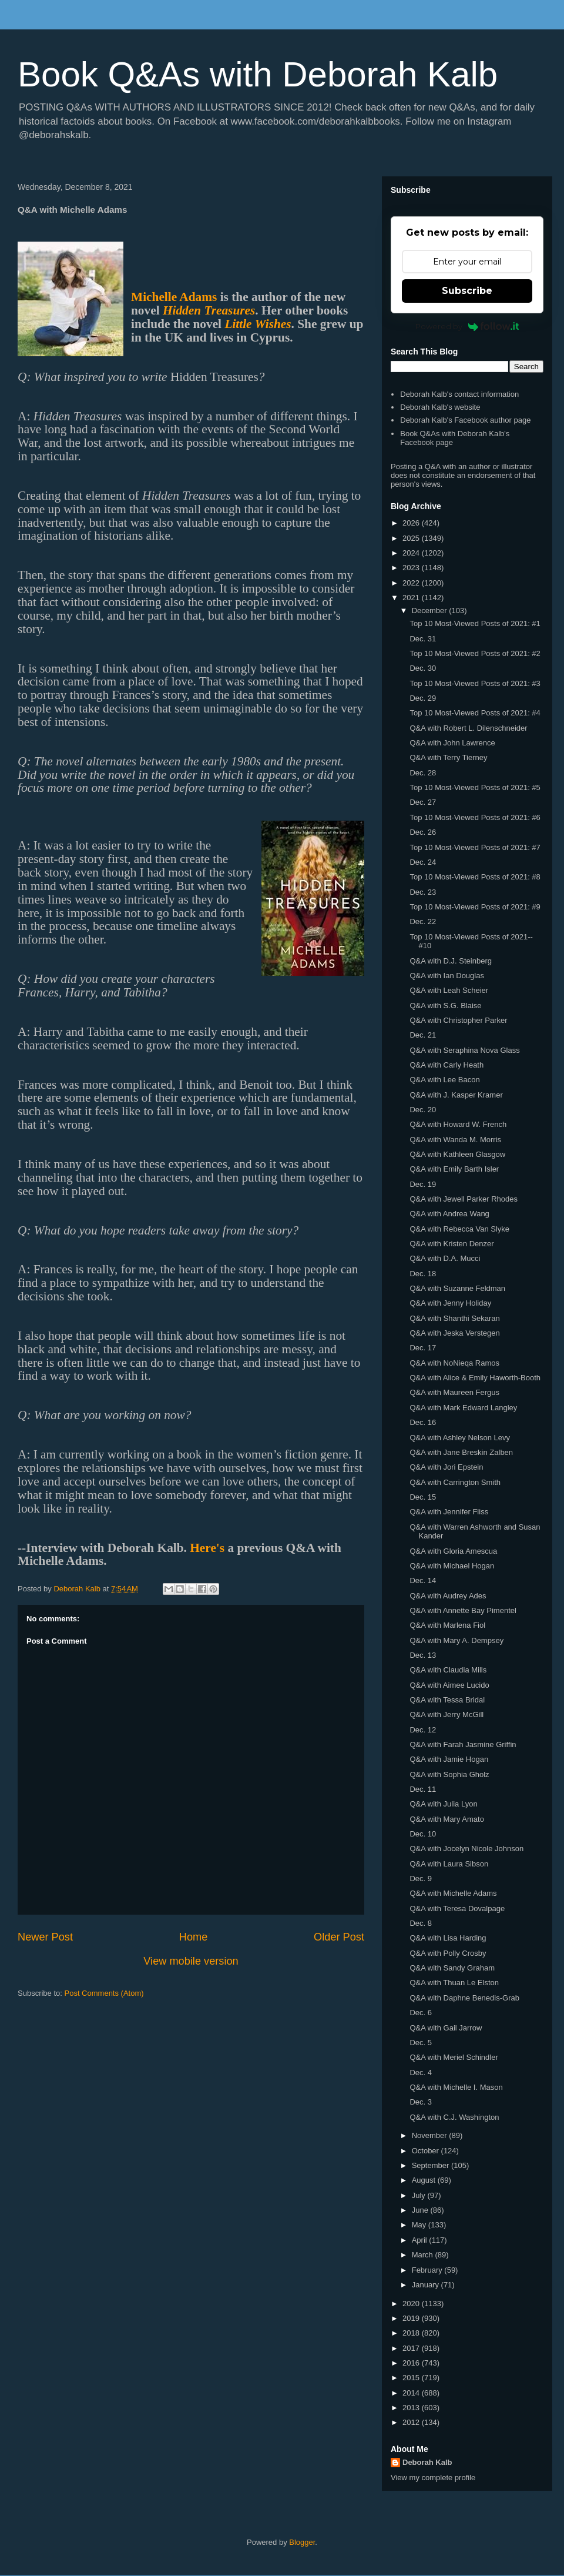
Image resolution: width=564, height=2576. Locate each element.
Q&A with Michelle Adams (452, 1893)
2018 (412, 2333)
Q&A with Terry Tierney (448, 757)
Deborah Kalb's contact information (459, 394)
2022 (412, 582)
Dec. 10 (422, 1833)
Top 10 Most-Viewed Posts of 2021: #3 (474, 683)
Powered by (467, 326)
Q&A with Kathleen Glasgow (457, 1154)
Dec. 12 (422, 1729)
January (426, 2284)
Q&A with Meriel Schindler (453, 2057)
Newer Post (45, 1937)
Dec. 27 (422, 802)
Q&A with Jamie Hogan (448, 1759)
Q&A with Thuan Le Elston (454, 1982)
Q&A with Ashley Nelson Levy (459, 1437)
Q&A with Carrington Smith (455, 1482)
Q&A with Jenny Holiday (450, 1303)
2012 (412, 2422)
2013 (412, 2407)
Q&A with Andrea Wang (449, 1213)
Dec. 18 (422, 1273)
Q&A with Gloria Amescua (453, 1551)
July (420, 2195)
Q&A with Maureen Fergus (454, 1392)
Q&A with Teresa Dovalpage (457, 1908)
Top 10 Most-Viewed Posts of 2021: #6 (474, 817)
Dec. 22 (422, 921)
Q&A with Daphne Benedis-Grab (464, 1997)
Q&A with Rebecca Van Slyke (459, 1229)
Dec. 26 (422, 832)
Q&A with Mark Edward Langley (463, 1407)
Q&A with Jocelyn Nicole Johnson (466, 1848)
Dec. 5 (420, 2042)
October (426, 2150)
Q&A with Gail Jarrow (445, 2027)
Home (193, 1937)
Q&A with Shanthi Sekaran (454, 1318)
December (430, 610)
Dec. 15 (422, 1497)
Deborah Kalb (427, 2462)
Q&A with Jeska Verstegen (454, 1333)
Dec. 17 (422, 1347)
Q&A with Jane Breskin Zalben (461, 1452)
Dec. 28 (422, 772)
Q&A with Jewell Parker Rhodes (463, 1199)
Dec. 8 (420, 1923)
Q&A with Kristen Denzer (451, 1243)
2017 (412, 2348)
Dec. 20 (422, 1109)
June (421, 2210)
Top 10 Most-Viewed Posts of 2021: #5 (474, 787)
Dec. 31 (422, 638)
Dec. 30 (422, 668)
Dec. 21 (422, 1035)
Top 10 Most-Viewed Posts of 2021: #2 (474, 653)
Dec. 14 (422, 1580)
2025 (412, 538)
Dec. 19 (422, 1184)
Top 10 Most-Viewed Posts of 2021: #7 (474, 847)
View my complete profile (433, 2477)
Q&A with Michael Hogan (451, 1565)
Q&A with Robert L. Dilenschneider (468, 728)
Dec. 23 (422, 892)
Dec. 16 (422, 1422)
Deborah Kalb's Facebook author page (465, 420)
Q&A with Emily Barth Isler (454, 1169)
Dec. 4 (420, 2072)
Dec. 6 (420, 2012)
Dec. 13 (422, 1655)
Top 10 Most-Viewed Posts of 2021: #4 (474, 712)
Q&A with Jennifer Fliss (448, 1511)
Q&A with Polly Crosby (447, 1953)
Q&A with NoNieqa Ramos (454, 1363)
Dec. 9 (420, 1878)
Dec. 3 (420, 2101)
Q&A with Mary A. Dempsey (456, 1640)
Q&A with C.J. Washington (454, 2117)
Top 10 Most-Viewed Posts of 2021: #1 (474, 623)
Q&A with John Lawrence (452, 742)
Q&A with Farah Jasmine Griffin (462, 1744)
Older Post (339, 1937)
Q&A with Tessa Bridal (447, 1699)
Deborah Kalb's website (440, 407)
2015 (412, 2377)
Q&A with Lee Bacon (444, 1079)
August (425, 2180)
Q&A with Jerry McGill (446, 1714)
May (420, 2224)
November (430, 2135)
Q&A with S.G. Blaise (445, 1005)
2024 (412, 552)
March (423, 2254)
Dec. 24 (422, 862)
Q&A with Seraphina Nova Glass (464, 1050)
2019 (412, 2318)
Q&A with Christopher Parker (458, 1020)
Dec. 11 (422, 1789)
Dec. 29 (422, 698)
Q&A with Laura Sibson (448, 1863)
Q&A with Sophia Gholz (449, 1774)
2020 (412, 2303)
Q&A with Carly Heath (446, 1064)
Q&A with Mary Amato (446, 1819)
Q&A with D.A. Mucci (444, 1258)
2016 (412, 2362)
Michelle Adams (174, 297)
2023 (412, 567)
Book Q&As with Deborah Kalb (258, 74)
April (420, 2240)
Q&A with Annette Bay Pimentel (462, 1610)
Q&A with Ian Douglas (446, 975)
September (431, 2165)
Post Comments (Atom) (104, 1993)
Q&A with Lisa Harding (447, 1937)
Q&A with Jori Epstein (446, 1467)
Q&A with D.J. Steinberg (450, 960)
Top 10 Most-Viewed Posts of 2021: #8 (474, 876)
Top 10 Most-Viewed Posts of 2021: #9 (474, 906)
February (428, 2270)
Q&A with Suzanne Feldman (457, 1288)
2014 (412, 2392)
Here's (207, 1548)
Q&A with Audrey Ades (447, 1595)
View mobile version (190, 1961)
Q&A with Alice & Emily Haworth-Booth (474, 1377)
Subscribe (467, 290)
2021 (412, 597)
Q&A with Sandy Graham (452, 1967)
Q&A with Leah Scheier (448, 990)
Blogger (302, 2542)
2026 (412, 522)
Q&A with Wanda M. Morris (455, 1139)
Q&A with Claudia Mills (447, 1669)
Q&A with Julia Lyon (443, 1803)
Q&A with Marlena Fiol (447, 1625)
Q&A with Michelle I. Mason (455, 2087)
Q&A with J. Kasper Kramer (455, 1094)
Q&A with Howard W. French (457, 1124)
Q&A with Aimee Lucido (449, 1685)
